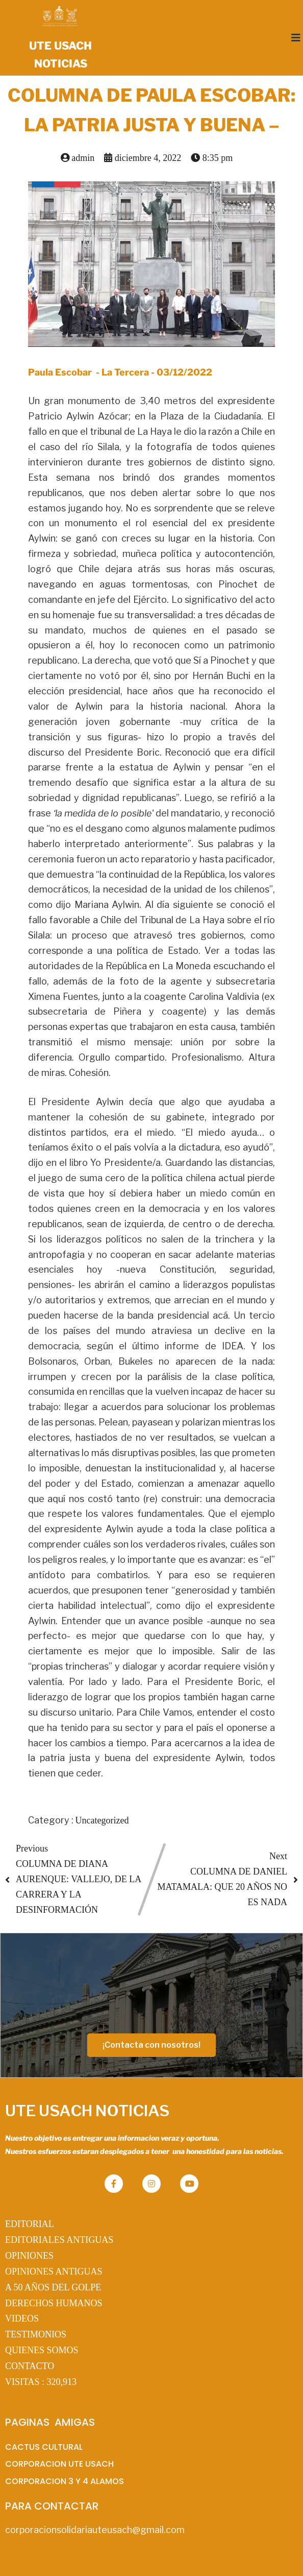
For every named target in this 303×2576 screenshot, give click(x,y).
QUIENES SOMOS (42, 2350)
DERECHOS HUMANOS (54, 2303)
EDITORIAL (29, 2224)
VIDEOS (22, 2318)
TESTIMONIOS (35, 2334)
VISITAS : (41, 2382)
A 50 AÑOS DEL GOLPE (53, 2287)
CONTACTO (29, 2366)
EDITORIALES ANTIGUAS (59, 2240)
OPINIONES (29, 2256)
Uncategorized (102, 1820)
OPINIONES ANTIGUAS (54, 2271)
